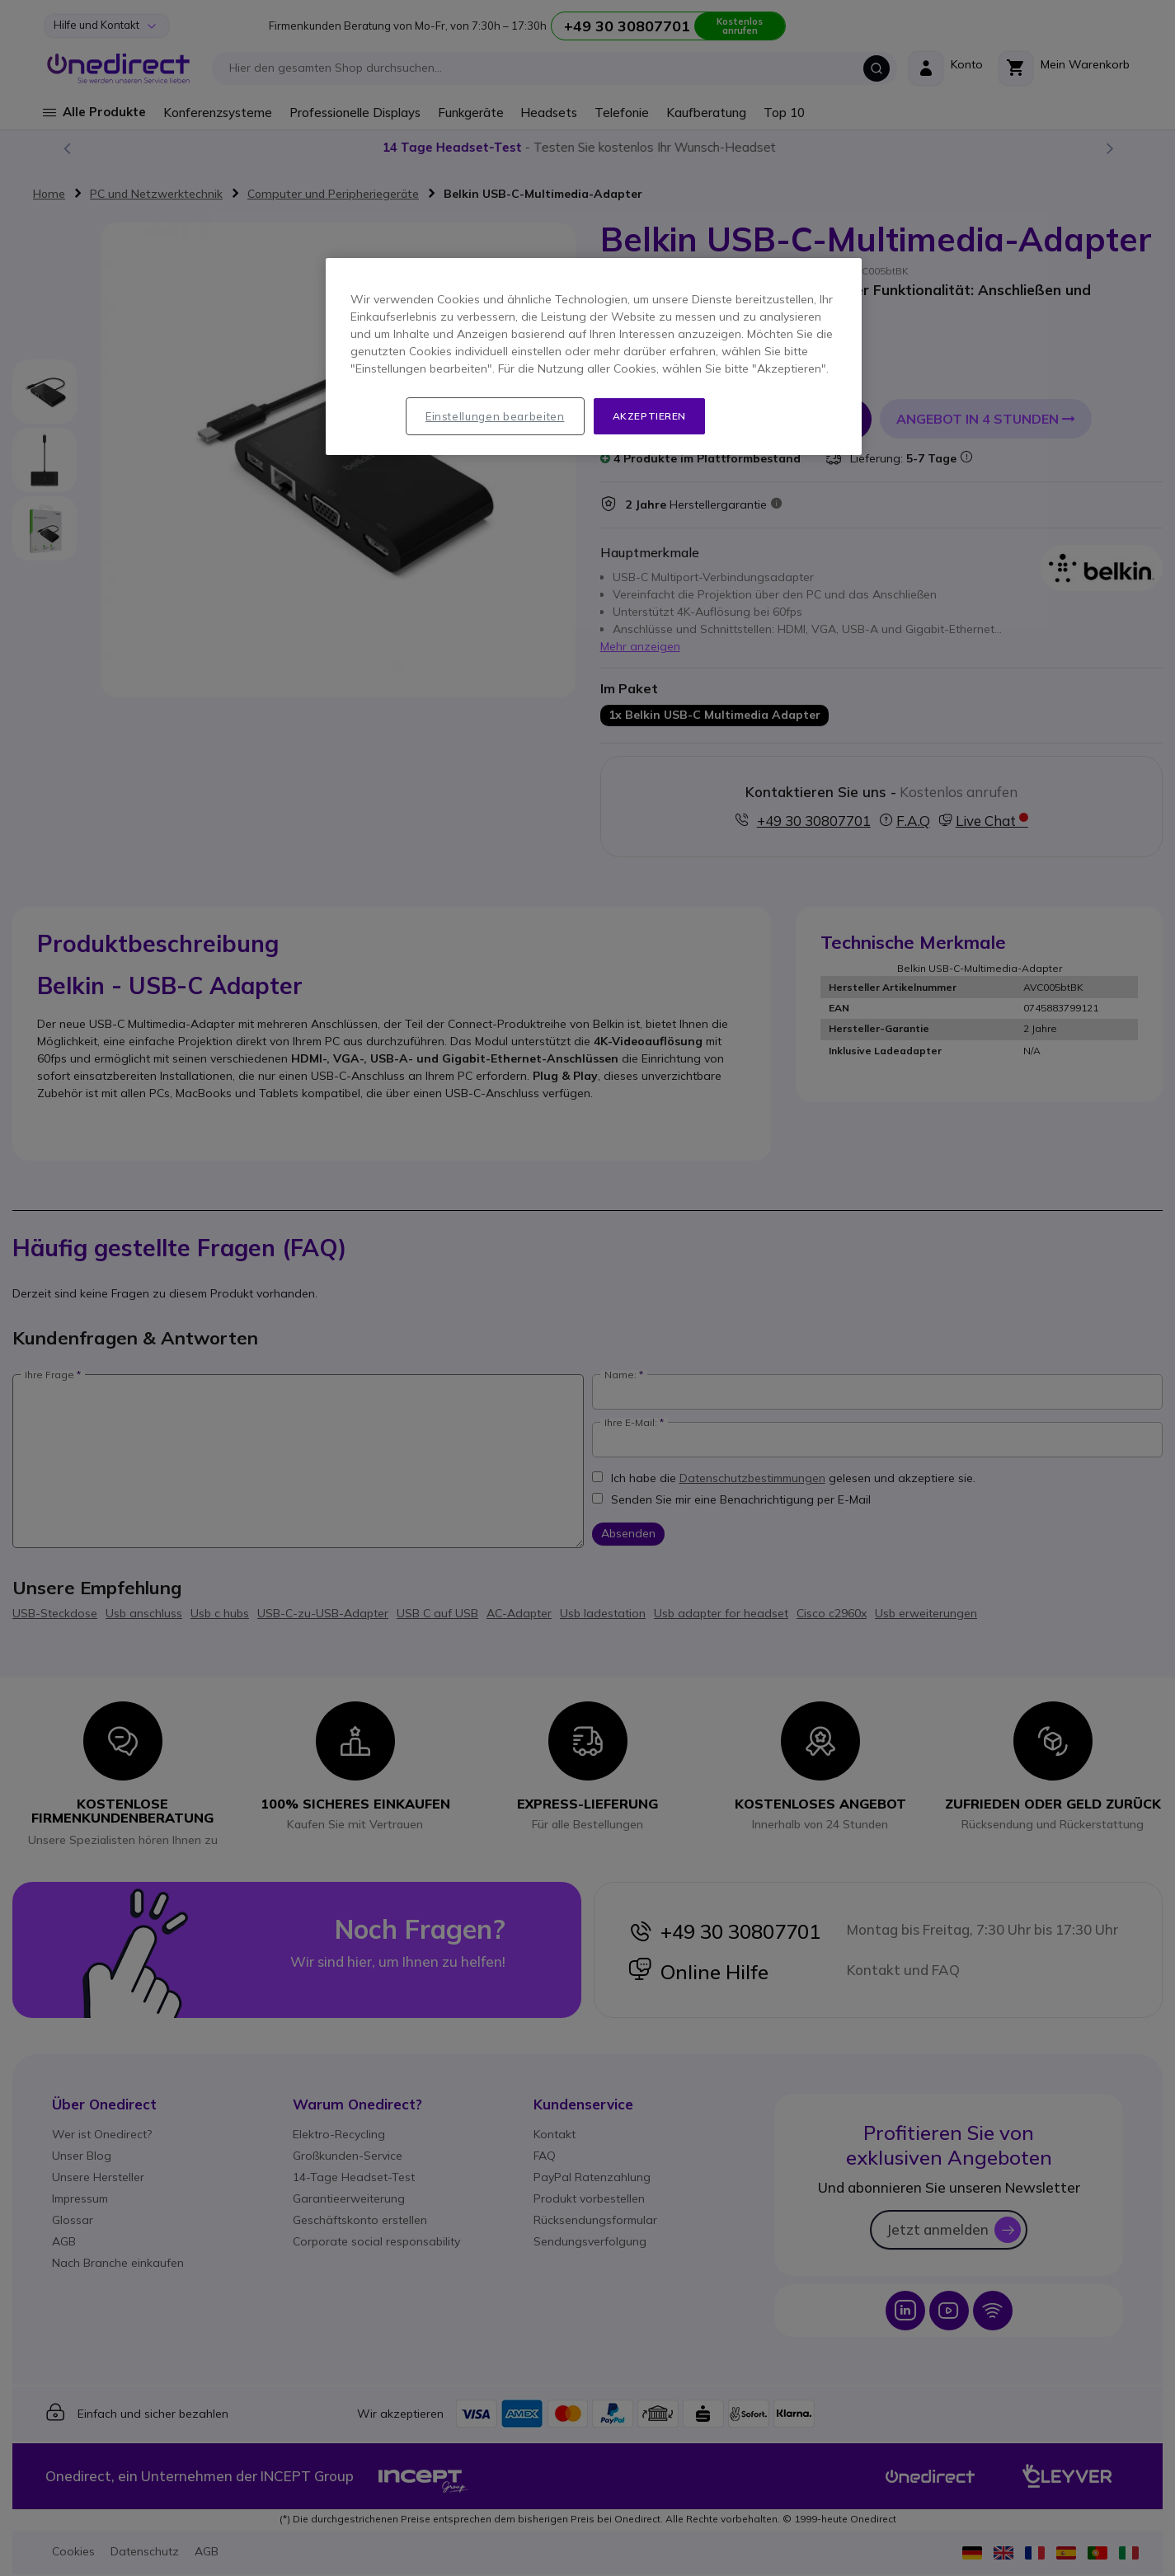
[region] (594, 357)
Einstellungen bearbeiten (495, 416)
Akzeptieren (650, 416)
